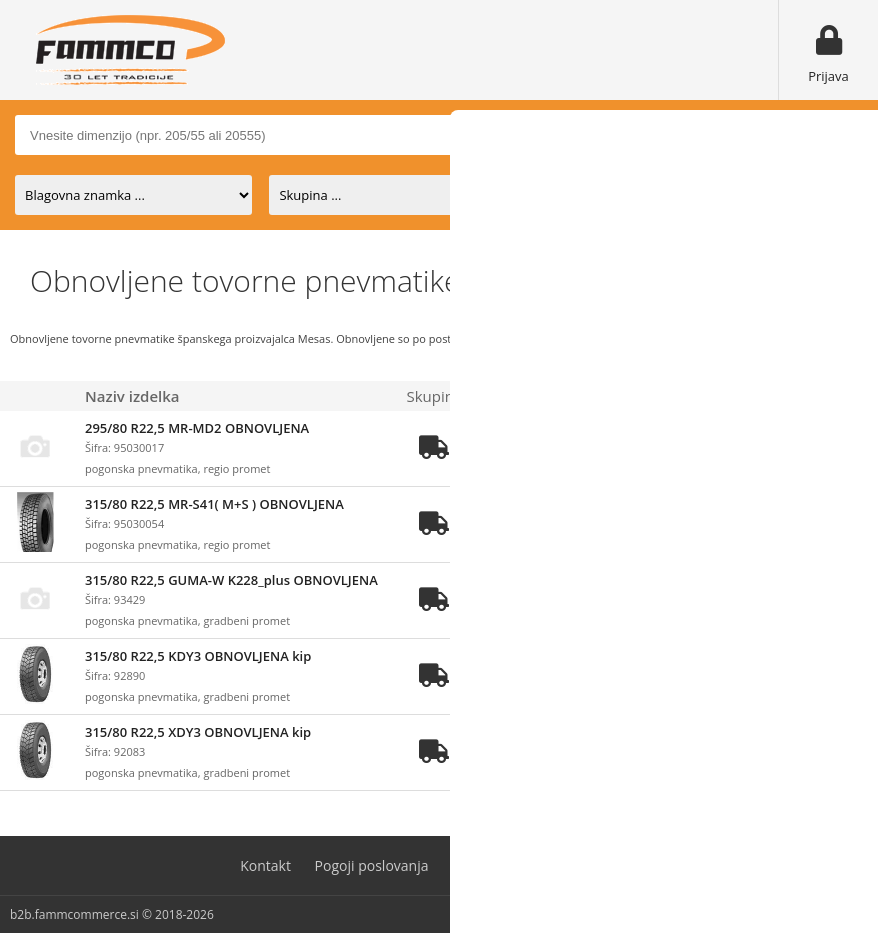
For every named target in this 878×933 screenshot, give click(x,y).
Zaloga (499, 396)
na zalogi (587, 194)
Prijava (828, 76)
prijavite (669, 449)
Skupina (435, 396)
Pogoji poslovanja (372, 865)
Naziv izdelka (132, 396)
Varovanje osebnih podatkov (545, 865)
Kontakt (265, 865)
